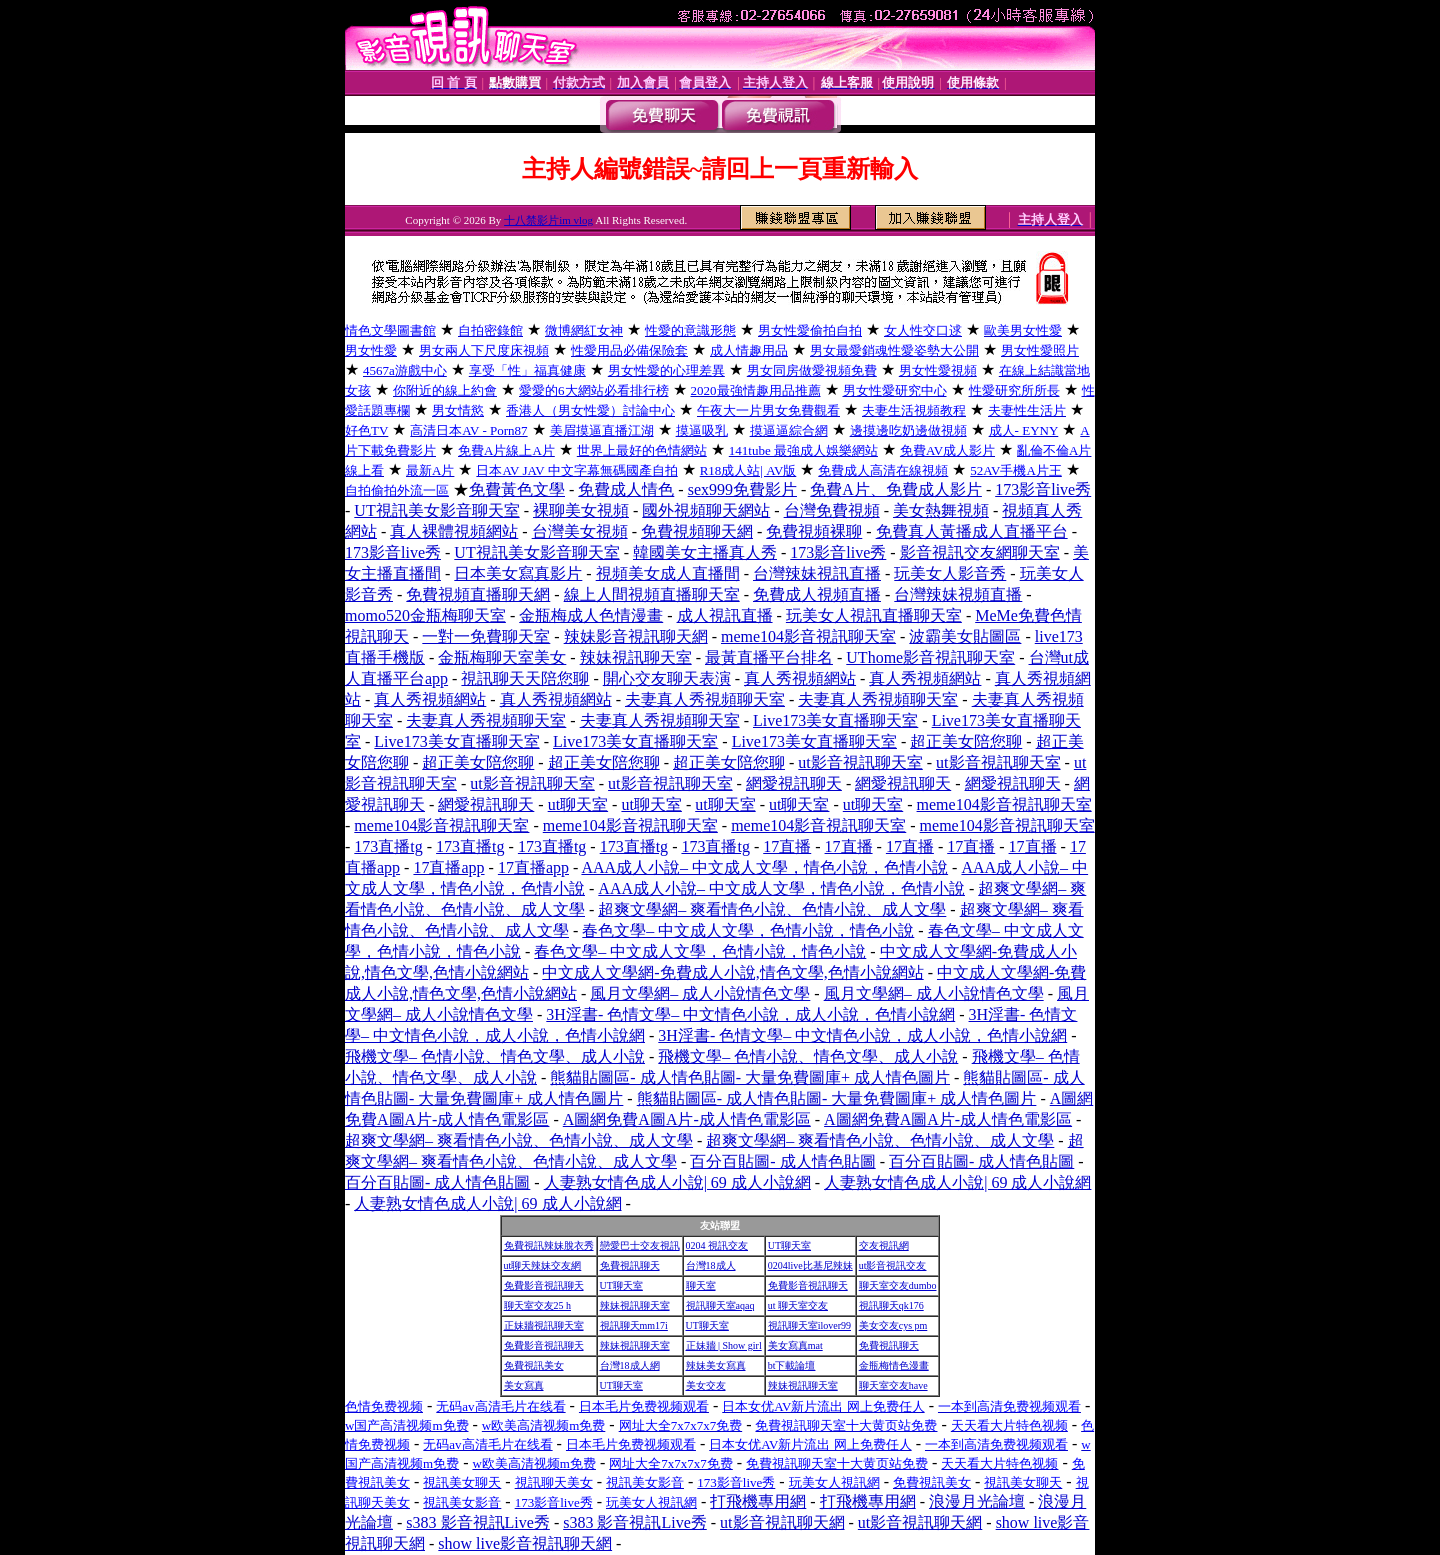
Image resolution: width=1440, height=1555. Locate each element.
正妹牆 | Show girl (724, 1345)
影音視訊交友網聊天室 (980, 552)
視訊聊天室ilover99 (809, 1325)
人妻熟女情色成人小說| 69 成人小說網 (677, 1182)
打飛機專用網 (758, 1501)
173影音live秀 (1043, 489)
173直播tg (388, 846)
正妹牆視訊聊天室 (544, 1325)
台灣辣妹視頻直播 (958, 594)
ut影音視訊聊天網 (782, 1522)
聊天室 (701, 1285)
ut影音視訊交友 (893, 1265)
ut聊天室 (578, 804)
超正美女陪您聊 (966, 741)
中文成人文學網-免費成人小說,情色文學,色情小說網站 (732, 972)
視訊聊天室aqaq (720, 1305)
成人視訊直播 (725, 615)
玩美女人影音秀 (950, 573)
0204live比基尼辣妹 (810, 1265)
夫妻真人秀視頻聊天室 (705, 699)
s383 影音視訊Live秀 (478, 1522)
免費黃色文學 (517, 489)
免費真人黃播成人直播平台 (972, 531)
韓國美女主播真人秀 (705, 552)
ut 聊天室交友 (798, 1305)
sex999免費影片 (742, 489)
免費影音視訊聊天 (544, 1285)
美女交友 (706, 1385)
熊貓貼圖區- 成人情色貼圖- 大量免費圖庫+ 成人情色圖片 (750, 1077)
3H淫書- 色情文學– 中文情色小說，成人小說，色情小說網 (750, 1014)
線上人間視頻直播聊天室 (652, 594)
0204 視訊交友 (717, 1245)
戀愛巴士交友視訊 (640, 1245)
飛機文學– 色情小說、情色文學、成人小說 (495, 1056)
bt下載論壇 (792, 1365)
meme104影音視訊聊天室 (808, 636)
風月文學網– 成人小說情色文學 (700, 993)
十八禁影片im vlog (548, 220)
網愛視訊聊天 (794, 783)
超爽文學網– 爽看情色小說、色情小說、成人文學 (772, 909)
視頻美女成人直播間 (668, 573)
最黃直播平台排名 (769, 657)
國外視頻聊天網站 (706, 510)
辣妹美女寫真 (716, 1365)
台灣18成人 (711, 1265)
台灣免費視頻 (832, 510)
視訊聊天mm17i (634, 1325)
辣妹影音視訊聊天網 (636, 636)
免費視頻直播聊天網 (478, 594)
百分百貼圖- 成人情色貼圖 (782, 1161)
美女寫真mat (795, 1345)
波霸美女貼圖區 (965, 636)
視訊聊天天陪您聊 (525, 678)
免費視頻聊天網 (697, 531)
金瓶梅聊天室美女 (502, 657)
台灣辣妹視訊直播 (817, 573)
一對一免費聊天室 (486, 636)
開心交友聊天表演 (667, 678)
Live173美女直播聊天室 (835, 720)
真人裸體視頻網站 (454, 531)
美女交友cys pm (893, 1325)
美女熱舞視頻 (941, 510)
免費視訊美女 (534, 1365)
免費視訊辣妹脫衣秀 (549, 1245)
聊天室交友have (893, 1385)
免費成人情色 (626, 489)
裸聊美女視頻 (581, 510)
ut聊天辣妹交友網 (543, 1265)
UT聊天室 (789, 1245)
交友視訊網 (884, 1245)
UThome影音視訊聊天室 (930, 657)
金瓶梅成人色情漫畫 (591, 615)
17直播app (448, 867)
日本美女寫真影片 (518, 573)
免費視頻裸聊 (814, 531)
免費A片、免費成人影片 (896, 489)
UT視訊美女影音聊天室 (436, 510)
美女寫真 (524, 1385)
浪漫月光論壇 (977, 1501)
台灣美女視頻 (580, 531)
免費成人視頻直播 (817, 594)
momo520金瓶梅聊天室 (425, 615)
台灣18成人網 (630, 1365)
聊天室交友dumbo (898, 1285)
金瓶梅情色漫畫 (894, 1365)
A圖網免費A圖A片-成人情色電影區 (687, 1119)
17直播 (787, 846)
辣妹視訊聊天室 (636, 657)
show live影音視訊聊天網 (525, 1543)
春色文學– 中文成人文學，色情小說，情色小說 (748, 930)
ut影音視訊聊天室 (860, 762)
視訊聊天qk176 (891, 1305)
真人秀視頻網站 (800, 678)
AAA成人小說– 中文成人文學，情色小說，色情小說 (764, 867)
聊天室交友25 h (538, 1305)
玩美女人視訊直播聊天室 (874, 615)
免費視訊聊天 (630, 1265)
